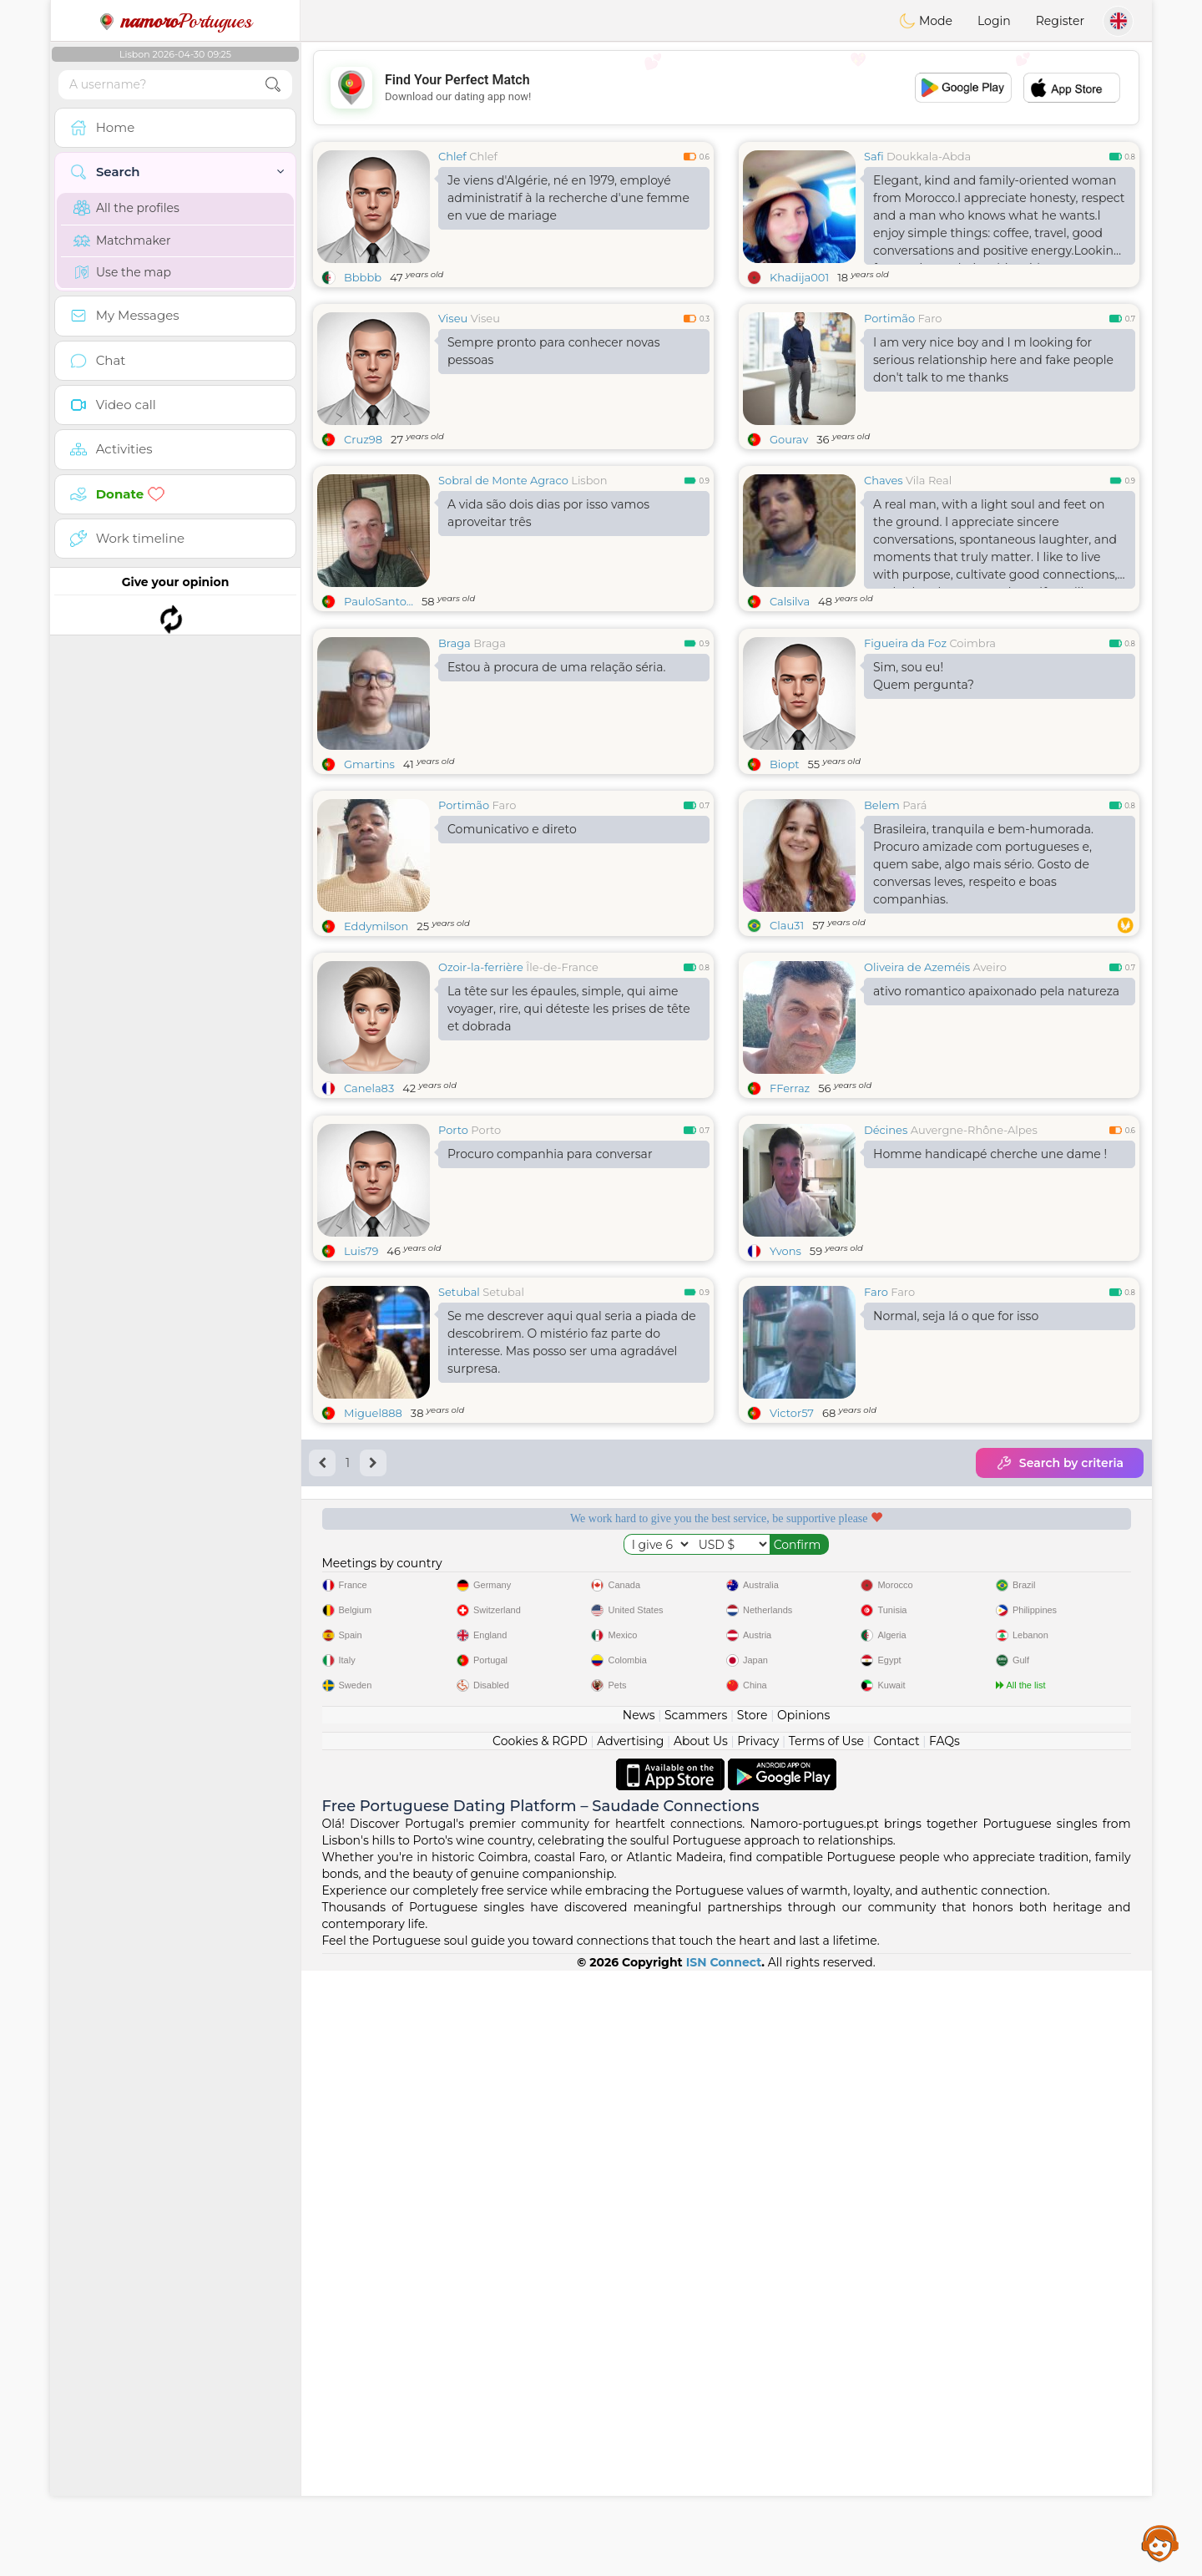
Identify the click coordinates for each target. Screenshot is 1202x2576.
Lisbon (589, 480)
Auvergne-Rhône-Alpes (974, 1387)
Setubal (459, 1549)
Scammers (695, 2320)
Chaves (883, 480)
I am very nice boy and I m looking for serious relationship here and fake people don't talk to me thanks (993, 360)
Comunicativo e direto (512, 957)
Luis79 (361, 1508)
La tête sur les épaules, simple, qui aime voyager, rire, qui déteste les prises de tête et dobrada (568, 1137)
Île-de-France (562, 1095)
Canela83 (369, 1216)
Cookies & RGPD (540, 2346)
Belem (882, 933)
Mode (925, 21)
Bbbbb (362, 277)
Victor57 (792, 1670)
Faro (930, 318)
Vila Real (929, 480)
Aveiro (990, 1095)
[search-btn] (273, 84)
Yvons (785, 1508)
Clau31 (787, 1053)
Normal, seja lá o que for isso (955, 1573)
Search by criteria (1060, 1720)
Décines (885, 1387)
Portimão (889, 318)
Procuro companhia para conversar (550, 1411)
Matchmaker (122, 240)
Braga (454, 771)
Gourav (789, 439)
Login (994, 20)
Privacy (758, 2346)
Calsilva (790, 601)
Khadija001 (799, 277)
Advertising (630, 2346)
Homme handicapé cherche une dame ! (990, 1411)
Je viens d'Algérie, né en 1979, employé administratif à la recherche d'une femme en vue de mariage (568, 198)
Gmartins (369, 892)
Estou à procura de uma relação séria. (556, 795)
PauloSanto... (378, 601)
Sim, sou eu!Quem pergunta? (923, 804)
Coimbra (972, 771)
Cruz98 (363, 439)
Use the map (122, 272)
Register (1060, 20)
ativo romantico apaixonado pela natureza (996, 1119)
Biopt (785, 892)
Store (752, 2320)
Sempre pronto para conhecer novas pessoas (553, 351)
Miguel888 (373, 1670)
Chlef (452, 156)
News (639, 2320)
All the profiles (126, 208)
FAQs (944, 2346)
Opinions (803, 2320)
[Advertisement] (726, 87)
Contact (896, 2346)
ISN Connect (724, 2567)
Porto (453, 1387)
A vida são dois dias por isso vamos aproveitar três (548, 513)
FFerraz (790, 1216)
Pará (914, 933)
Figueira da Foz (905, 771)
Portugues (175, 20)
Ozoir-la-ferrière (480, 1095)
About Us (701, 2346)
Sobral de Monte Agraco (503, 480)
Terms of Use (826, 2346)
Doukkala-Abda (928, 156)
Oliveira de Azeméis (917, 1095)
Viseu (452, 318)
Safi (874, 156)
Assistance (1160, 2542)
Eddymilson (376, 1054)
